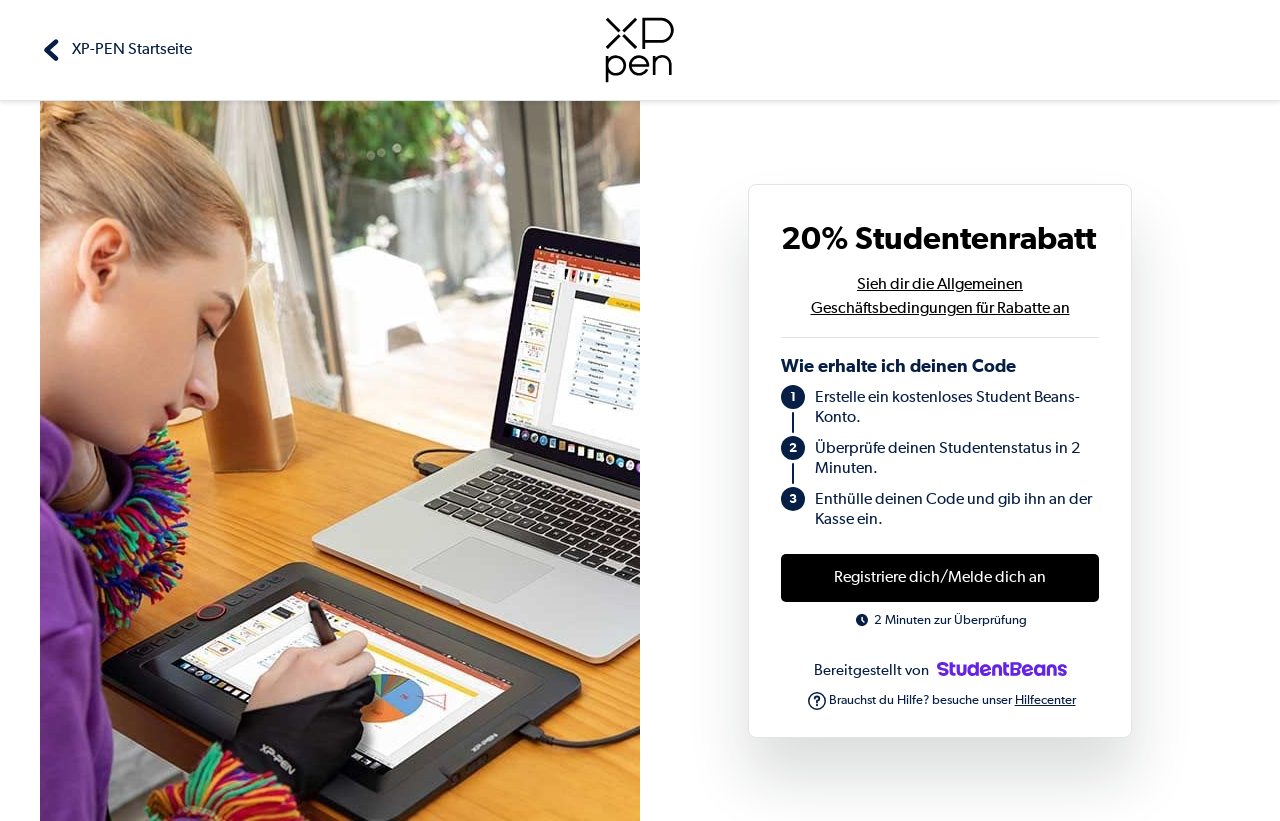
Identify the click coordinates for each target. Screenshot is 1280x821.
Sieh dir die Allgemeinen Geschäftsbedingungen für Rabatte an (940, 297)
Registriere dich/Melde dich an (940, 578)
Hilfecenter (1045, 700)
